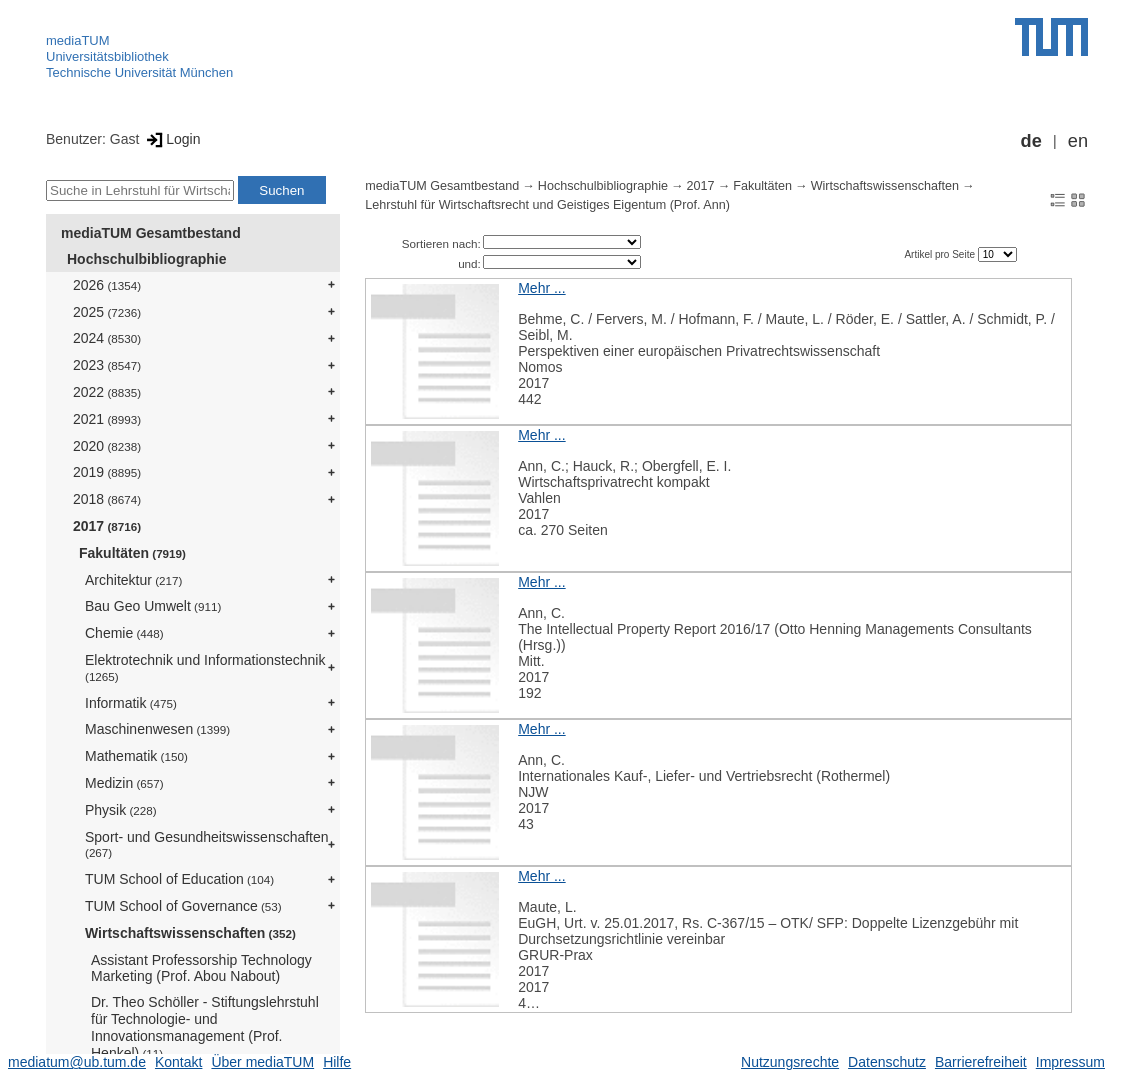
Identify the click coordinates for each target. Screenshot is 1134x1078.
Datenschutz (887, 1062)
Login (171, 139)
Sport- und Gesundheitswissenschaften (207, 844)
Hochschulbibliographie (146, 259)
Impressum (1070, 1062)
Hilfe (337, 1062)
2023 (107, 365)
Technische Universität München (139, 72)
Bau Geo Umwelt (153, 606)
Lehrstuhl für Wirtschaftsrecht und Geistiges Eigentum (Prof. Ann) (547, 205)
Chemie (124, 633)
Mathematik (136, 756)
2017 (107, 526)
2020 (107, 446)
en (1078, 141)
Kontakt (178, 1062)
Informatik (131, 703)
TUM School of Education (179, 879)
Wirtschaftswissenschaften (190, 933)
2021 (107, 419)
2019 (107, 472)
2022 (107, 392)
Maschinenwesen (157, 729)
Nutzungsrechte (790, 1062)
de (1031, 141)
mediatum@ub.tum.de (77, 1062)
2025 (107, 312)
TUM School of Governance (183, 906)
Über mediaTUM (262, 1062)
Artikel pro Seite (940, 254)
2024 (107, 338)
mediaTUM (78, 40)
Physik (121, 810)
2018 (107, 499)
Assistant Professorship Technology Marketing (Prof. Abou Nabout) (201, 968)
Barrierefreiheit (981, 1062)
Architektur (133, 580)
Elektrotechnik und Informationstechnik (205, 667)
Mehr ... (541, 288)
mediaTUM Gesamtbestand (151, 233)
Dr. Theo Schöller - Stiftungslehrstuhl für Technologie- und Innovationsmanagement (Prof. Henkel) (205, 1027)
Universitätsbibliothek (107, 56)
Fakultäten (132, 553)
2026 (107, 285)
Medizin (124, 783)
